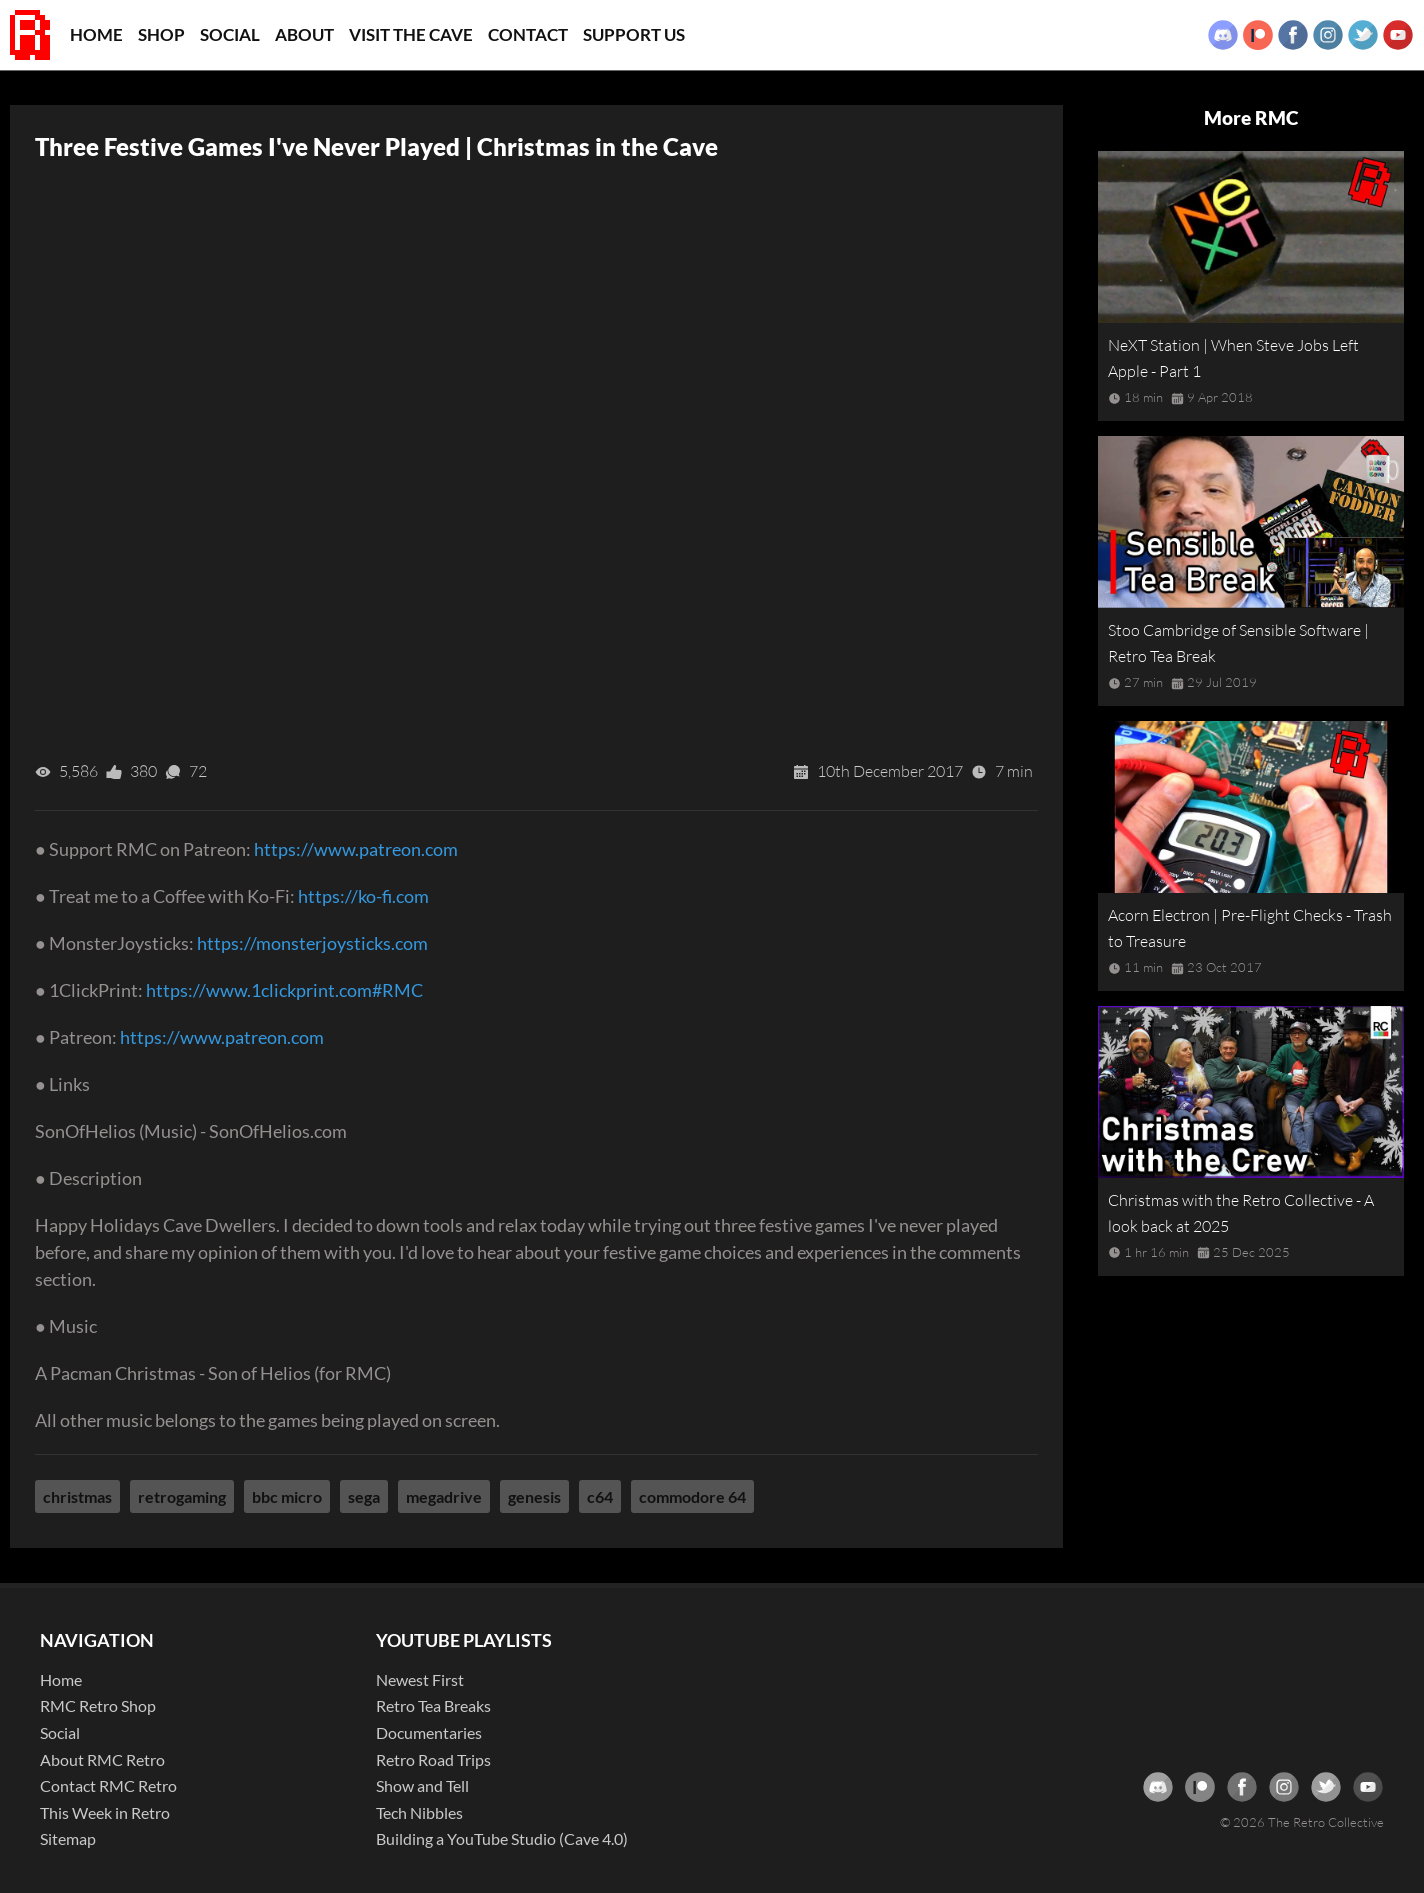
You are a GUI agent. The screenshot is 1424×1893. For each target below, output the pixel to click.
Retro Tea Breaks (433, 1705)
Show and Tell (422, 1785)
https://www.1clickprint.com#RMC (284, 990)
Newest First (420, 1679)
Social (230, 34)
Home (96, 34)
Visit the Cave (411, 34)
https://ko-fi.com (363, 896)
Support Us (634, 34)
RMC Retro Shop (98, 1705)
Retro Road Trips (433, 1759)
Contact (528, 34)
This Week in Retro (105, 1812)
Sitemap (68, 1838)
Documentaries (429, 1732)
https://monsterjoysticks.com (312, 943)
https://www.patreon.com (356, 849)
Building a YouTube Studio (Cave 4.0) (502, 1838)
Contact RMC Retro (108, 1785)
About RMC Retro (102, 1759)
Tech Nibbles (419, 1812)
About (304, 34)
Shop (161, 34)
